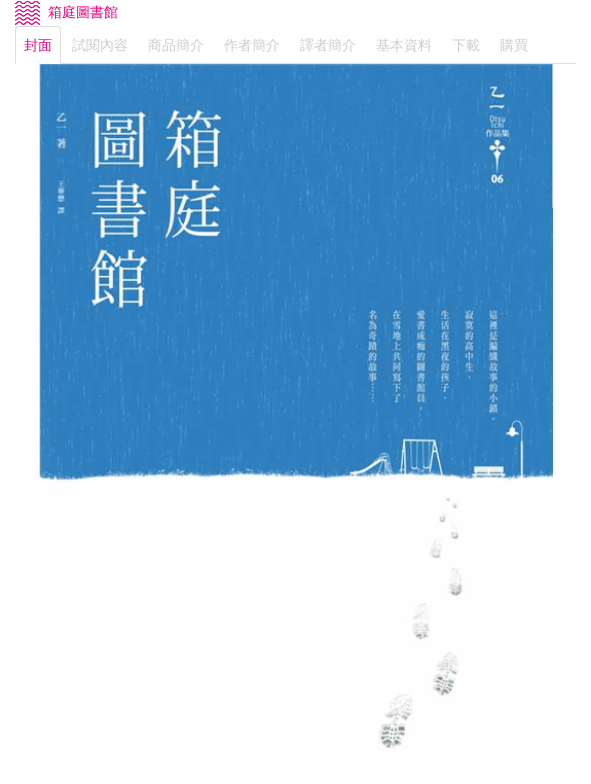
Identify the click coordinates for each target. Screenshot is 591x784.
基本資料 (404, 45)
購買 (514, 45)
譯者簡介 (328, 45)
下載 (466, 45)
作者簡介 (252, 45)
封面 (38, 45)
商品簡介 (176, 45)
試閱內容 (100, 45)
